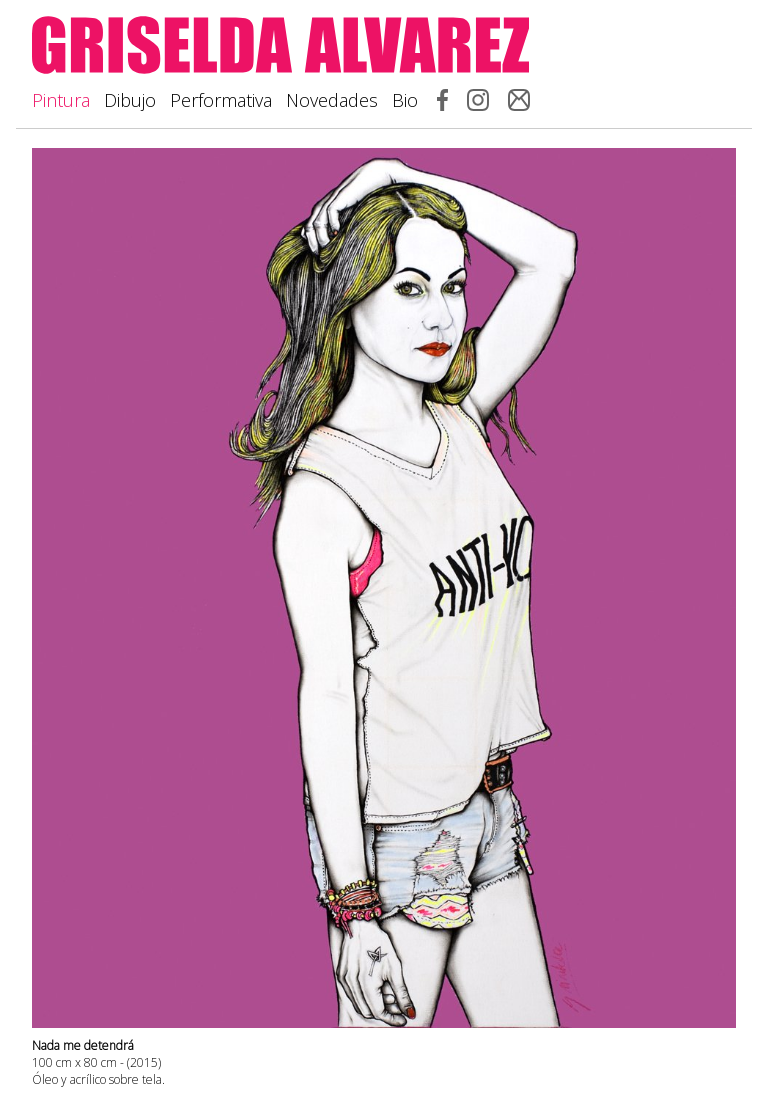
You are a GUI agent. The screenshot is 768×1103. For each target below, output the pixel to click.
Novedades (332, 100)
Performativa (221, 100)
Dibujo (130, 100)
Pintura (61, 100)
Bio (405, 100)
